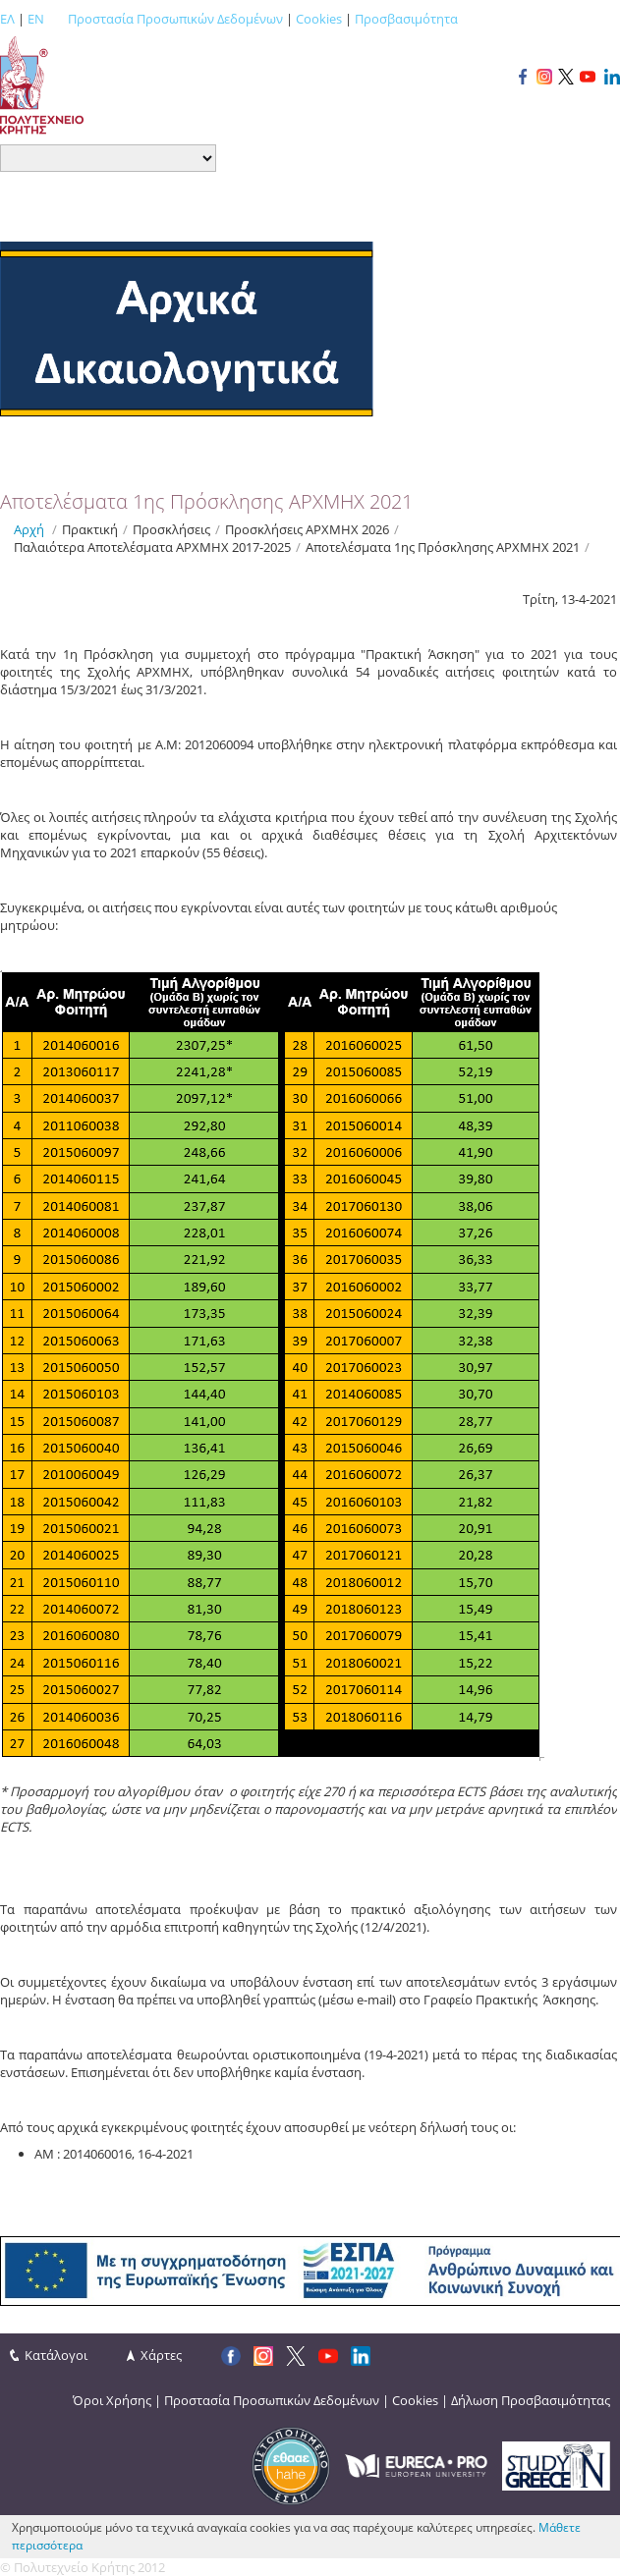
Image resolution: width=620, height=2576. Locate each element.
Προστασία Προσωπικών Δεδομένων (175, 18)
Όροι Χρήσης (112, 2400)
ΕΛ (7, 18)
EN (36, 18)
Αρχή (29, 529)
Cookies (319, 18)
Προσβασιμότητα (406, 18)
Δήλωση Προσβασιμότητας (530, 2400)
